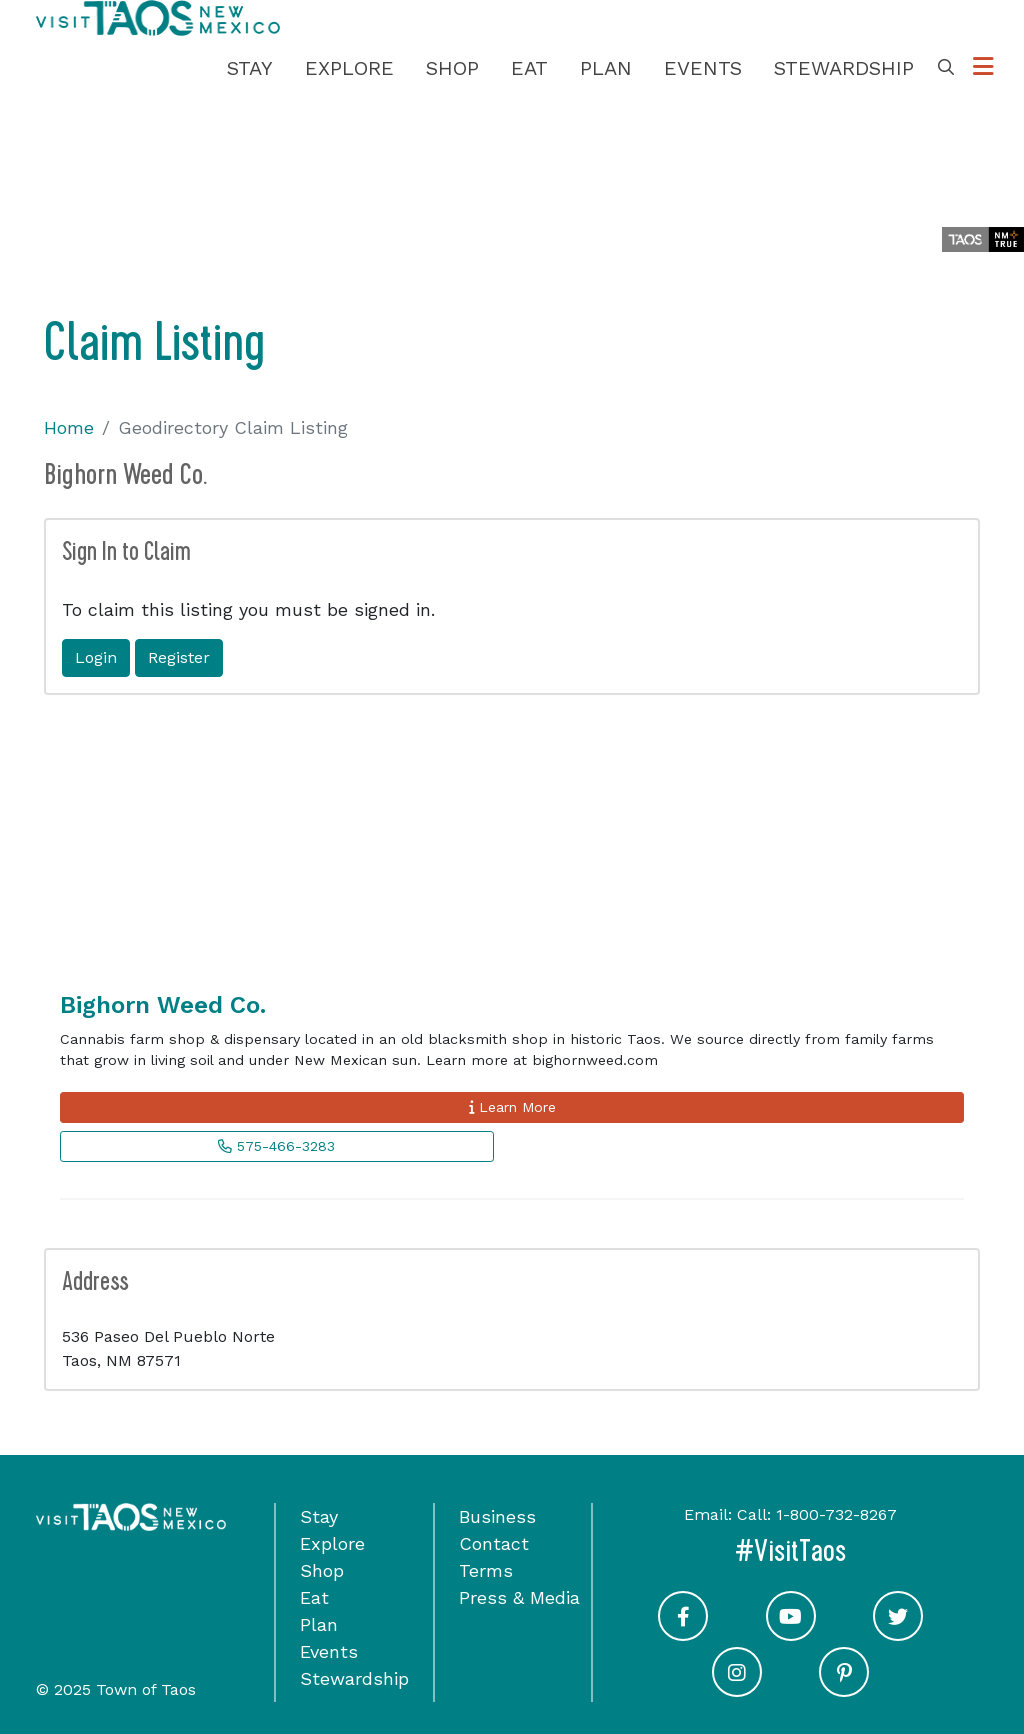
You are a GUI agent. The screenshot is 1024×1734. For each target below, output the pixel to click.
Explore (349, 68)
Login (96, 657)
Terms (486, 1570)
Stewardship (844, 68)
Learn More (512, 1107)
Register (179, 657)
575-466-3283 (276, 1146)
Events (703, 68)
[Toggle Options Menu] (983, 67)
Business (497, 1516)
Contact (494, 1543)
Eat (529, 68)
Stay (250, 68)
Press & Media (519, 1597)
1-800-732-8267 (836, 1514)
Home (69, 427)
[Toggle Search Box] (946, 68)
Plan (606, 68)
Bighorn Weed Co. (163, 1005)
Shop (452, 68)
